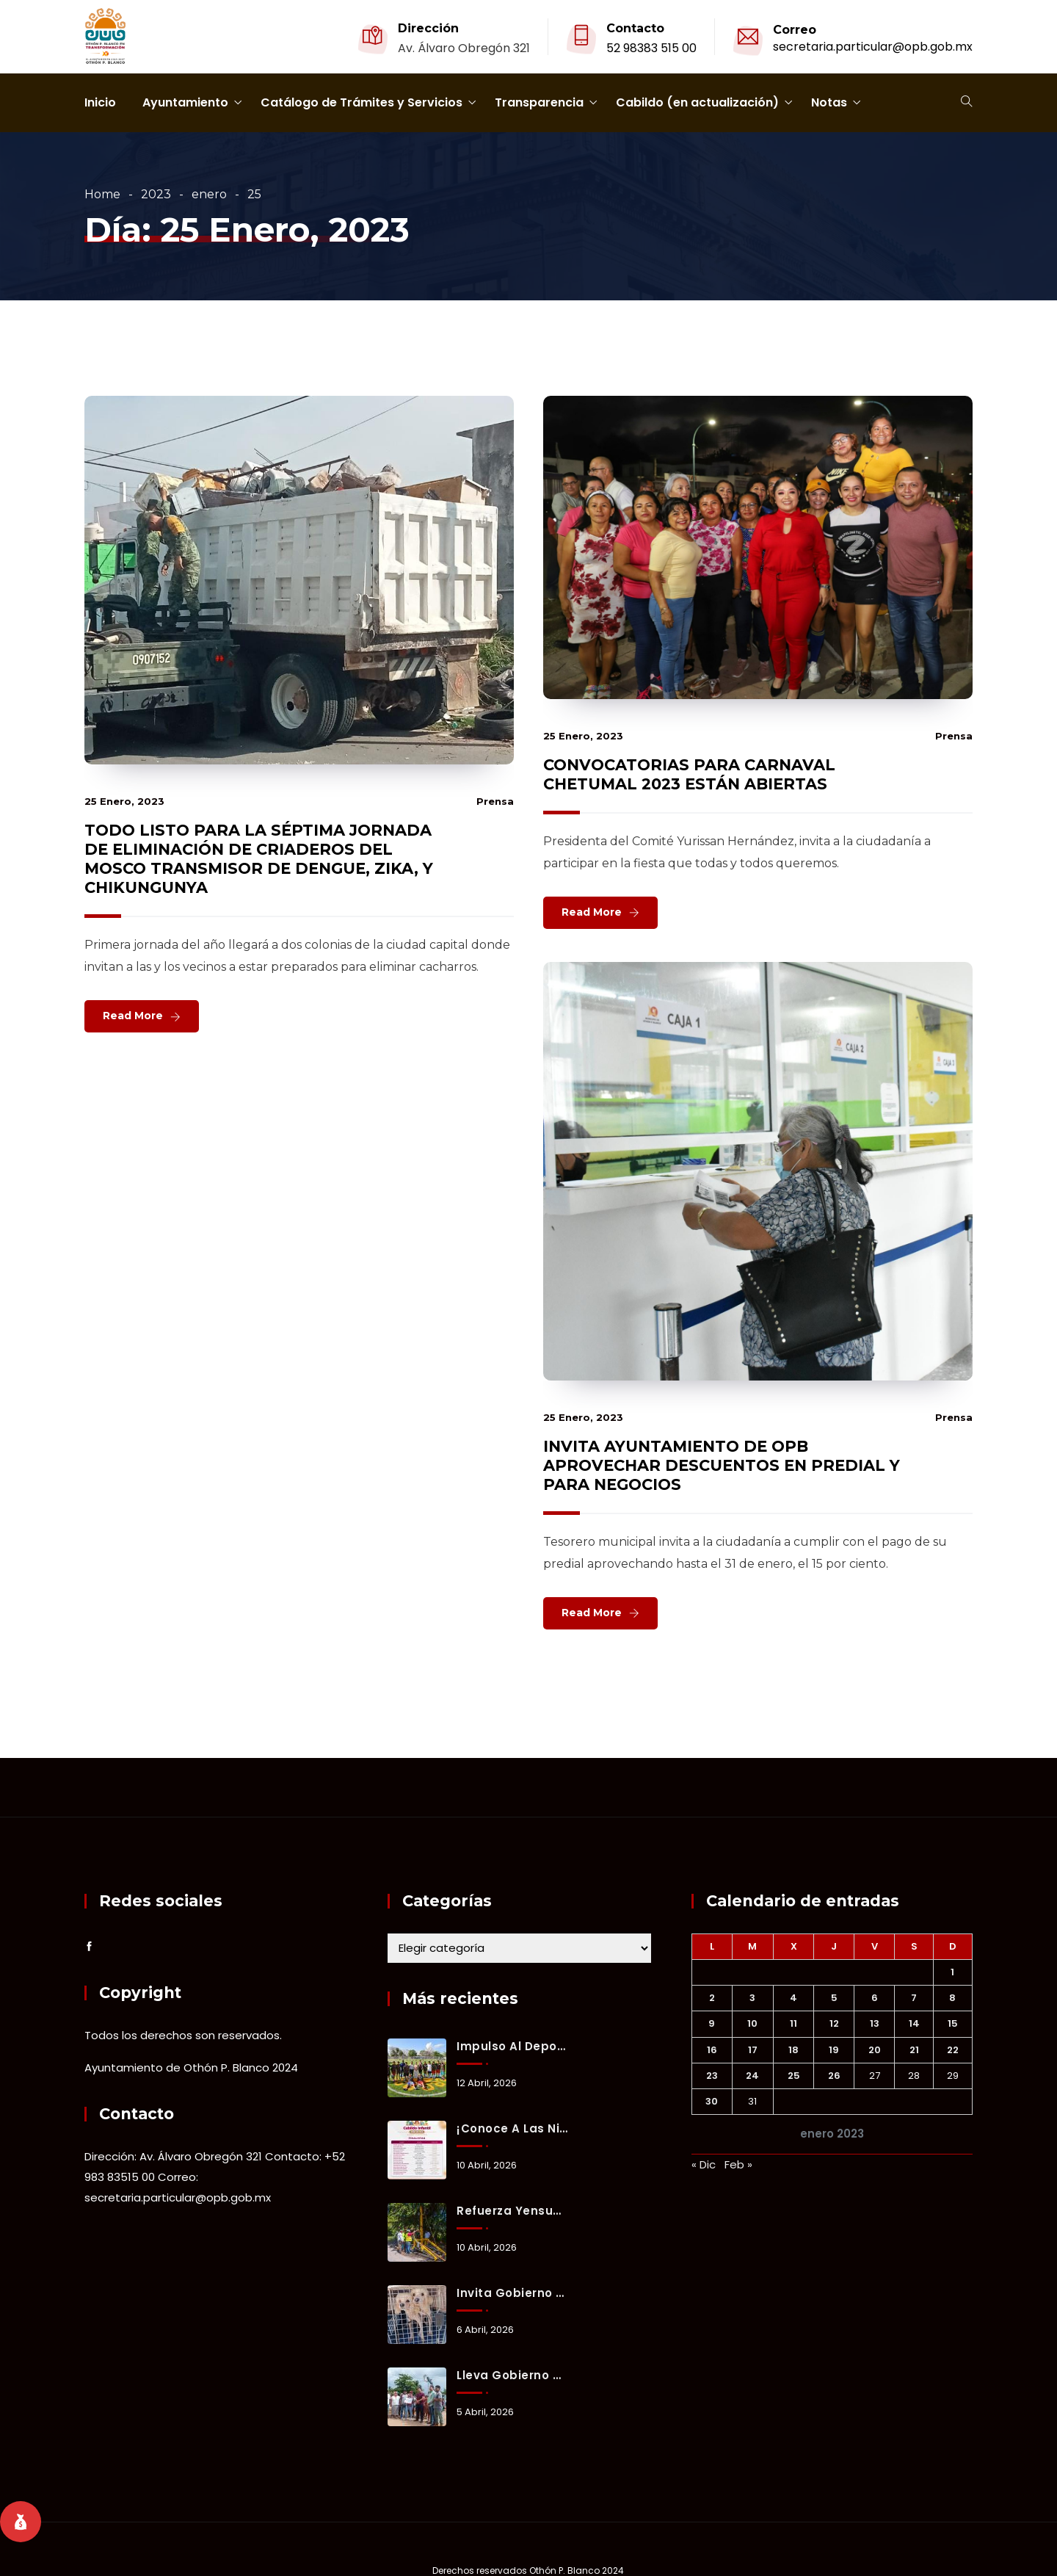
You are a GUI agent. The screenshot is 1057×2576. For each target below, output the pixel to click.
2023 (156, 194)
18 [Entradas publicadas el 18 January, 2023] (793, 2050)
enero (209, 194)
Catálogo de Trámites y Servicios (361, 102)
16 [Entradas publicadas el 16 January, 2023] (712, 2050)
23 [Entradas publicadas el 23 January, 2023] (712, 2076)
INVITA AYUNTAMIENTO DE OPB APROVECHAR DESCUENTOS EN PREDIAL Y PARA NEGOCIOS (721, 1465)
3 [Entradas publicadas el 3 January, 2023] (752, 1998)
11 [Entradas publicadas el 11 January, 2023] (793, 2023)
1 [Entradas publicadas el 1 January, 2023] (952, 1972)
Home (102, 194)
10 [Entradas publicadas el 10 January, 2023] (752, 2023)
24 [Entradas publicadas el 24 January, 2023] (752, 2076)
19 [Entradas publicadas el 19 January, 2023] (834, 2050)
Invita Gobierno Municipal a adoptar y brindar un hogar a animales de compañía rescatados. (512, 2293)
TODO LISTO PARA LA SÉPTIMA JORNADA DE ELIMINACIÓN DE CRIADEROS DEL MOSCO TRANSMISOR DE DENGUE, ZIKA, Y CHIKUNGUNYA (258, 859)
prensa (495, 801)
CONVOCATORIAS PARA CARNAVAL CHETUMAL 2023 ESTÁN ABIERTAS (689, 774)
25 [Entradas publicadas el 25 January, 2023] (794, 2076)
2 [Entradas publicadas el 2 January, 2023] (712, 1998)
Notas (829, 102)
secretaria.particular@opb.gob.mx (873, 46)
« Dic (703, 2164)
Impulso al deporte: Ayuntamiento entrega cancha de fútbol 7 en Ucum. (512, 2046)
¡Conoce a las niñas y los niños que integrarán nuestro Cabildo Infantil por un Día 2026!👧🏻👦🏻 (512, 2128)
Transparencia (539, 102)
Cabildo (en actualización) (697, 102)
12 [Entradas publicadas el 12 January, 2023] (834, 2023)
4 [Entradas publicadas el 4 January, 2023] (793, 1998)
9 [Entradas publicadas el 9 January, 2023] (711, 2023)
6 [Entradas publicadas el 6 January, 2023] (874, 1998)
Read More (133, 1015)
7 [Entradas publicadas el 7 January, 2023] (914, 1998)
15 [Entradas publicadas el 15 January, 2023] (953, 2023)
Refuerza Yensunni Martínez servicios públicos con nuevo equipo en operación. (512, 2210)
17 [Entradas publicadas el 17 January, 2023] (753, 2050)
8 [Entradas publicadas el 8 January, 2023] (952, 1998)
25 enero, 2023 (124, 801)
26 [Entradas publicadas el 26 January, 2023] (834, 2076)
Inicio (100, 102)
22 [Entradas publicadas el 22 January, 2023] (953, 2050)
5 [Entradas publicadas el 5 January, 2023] (834, 1998)
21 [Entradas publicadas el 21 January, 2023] (914, 2050)
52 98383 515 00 (651, 48)
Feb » (738, 2164)
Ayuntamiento (185, 102)
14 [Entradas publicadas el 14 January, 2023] (914, 2023)
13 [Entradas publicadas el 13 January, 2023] (874, 2023)
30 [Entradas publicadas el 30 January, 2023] (711, 2101)
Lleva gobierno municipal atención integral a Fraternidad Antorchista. (512, 2375)
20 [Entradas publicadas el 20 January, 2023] (874, 2050)
